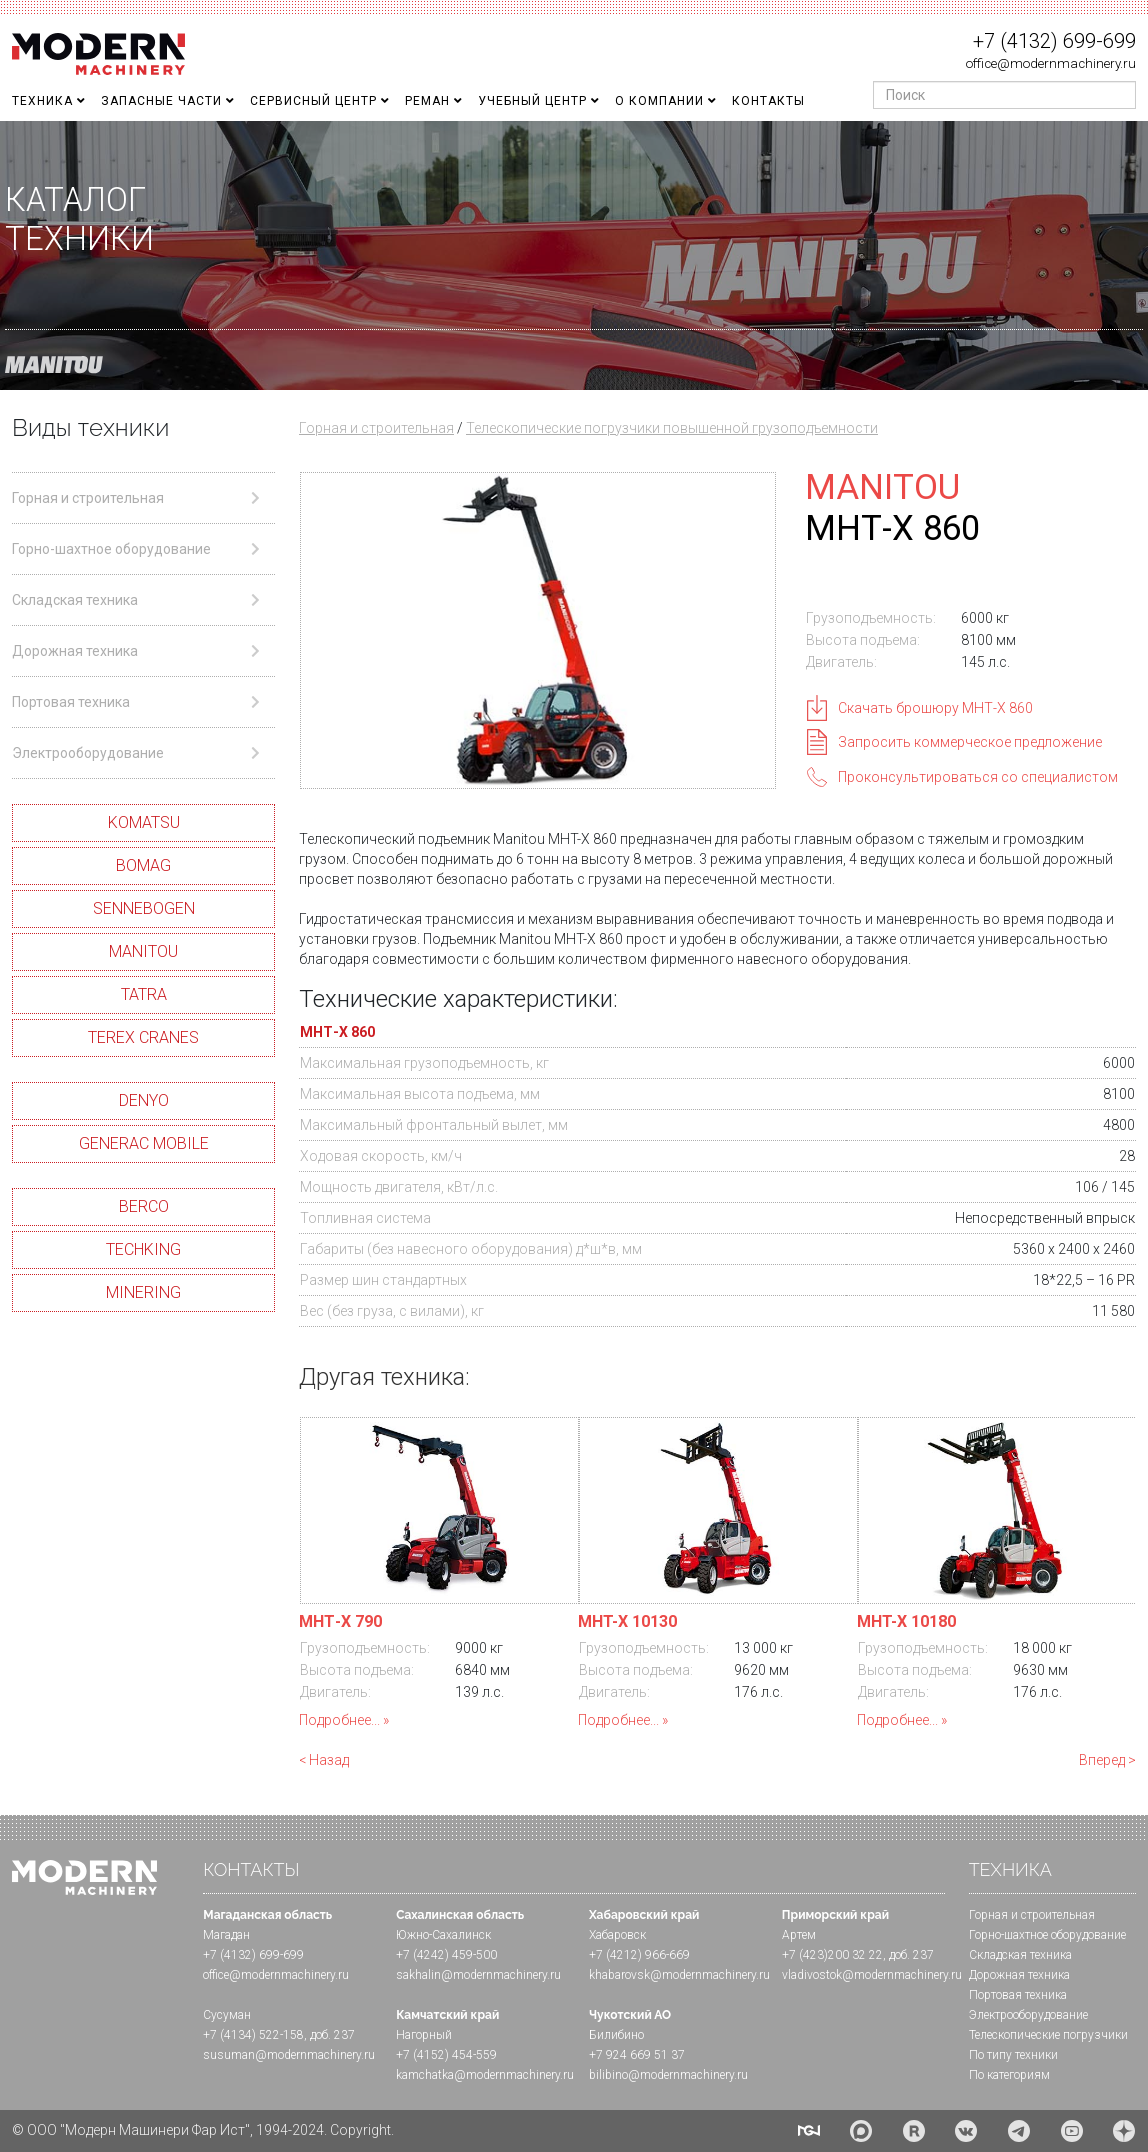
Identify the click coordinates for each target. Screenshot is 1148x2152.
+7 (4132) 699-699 (1054, 41)
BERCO (144, 1206)
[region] (574, 255)
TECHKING (143, 1249)
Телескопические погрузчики (1048, 2035)
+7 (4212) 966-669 (639, 1955)
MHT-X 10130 (627, 1621)
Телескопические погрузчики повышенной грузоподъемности (672, 428)
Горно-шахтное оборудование (1047, 1935)
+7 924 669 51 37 (637, 2055)
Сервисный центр (313, 101)
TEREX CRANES (143, 1037)
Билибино (616, 2035)
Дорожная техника (1019, 1975)
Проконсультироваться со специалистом (978, 777)
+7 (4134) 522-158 (253, 2035)
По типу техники (1013, 2055)
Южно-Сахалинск (443, 1935)
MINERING (143, 1292)
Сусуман (227, 2015)
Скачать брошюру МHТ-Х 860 (935, 708)
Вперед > (1107, 1760)
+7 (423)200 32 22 (832, 1955)
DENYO (144, 1100)
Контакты (768, 101)
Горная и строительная (376, 428)
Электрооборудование (1028, 2015)
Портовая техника (1018, 1995)
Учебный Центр (532, 101)
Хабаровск (617, 1935)
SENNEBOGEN (144, 908)
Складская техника (1020, 1955)
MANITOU (143, 951)
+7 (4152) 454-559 (446, 2055)
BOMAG (143, 865)
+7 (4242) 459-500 (446, 1955)
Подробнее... (339, 1720)
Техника (42, 101)
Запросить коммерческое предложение (970, 742)
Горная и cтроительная (1032, 1915)
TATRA (144, 994)
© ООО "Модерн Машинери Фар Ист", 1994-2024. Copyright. (203, 2130)
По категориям (1009, 2075)
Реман (427, 101)
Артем (799, 1935)
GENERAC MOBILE (144, 1143)
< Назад (324, 1760)
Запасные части (161, 101)
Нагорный (424, 2035)
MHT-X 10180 (906, 1621)
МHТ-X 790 (340, 1621)
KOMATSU (144, 822)
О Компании (659, 101)
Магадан (226, 1935)
